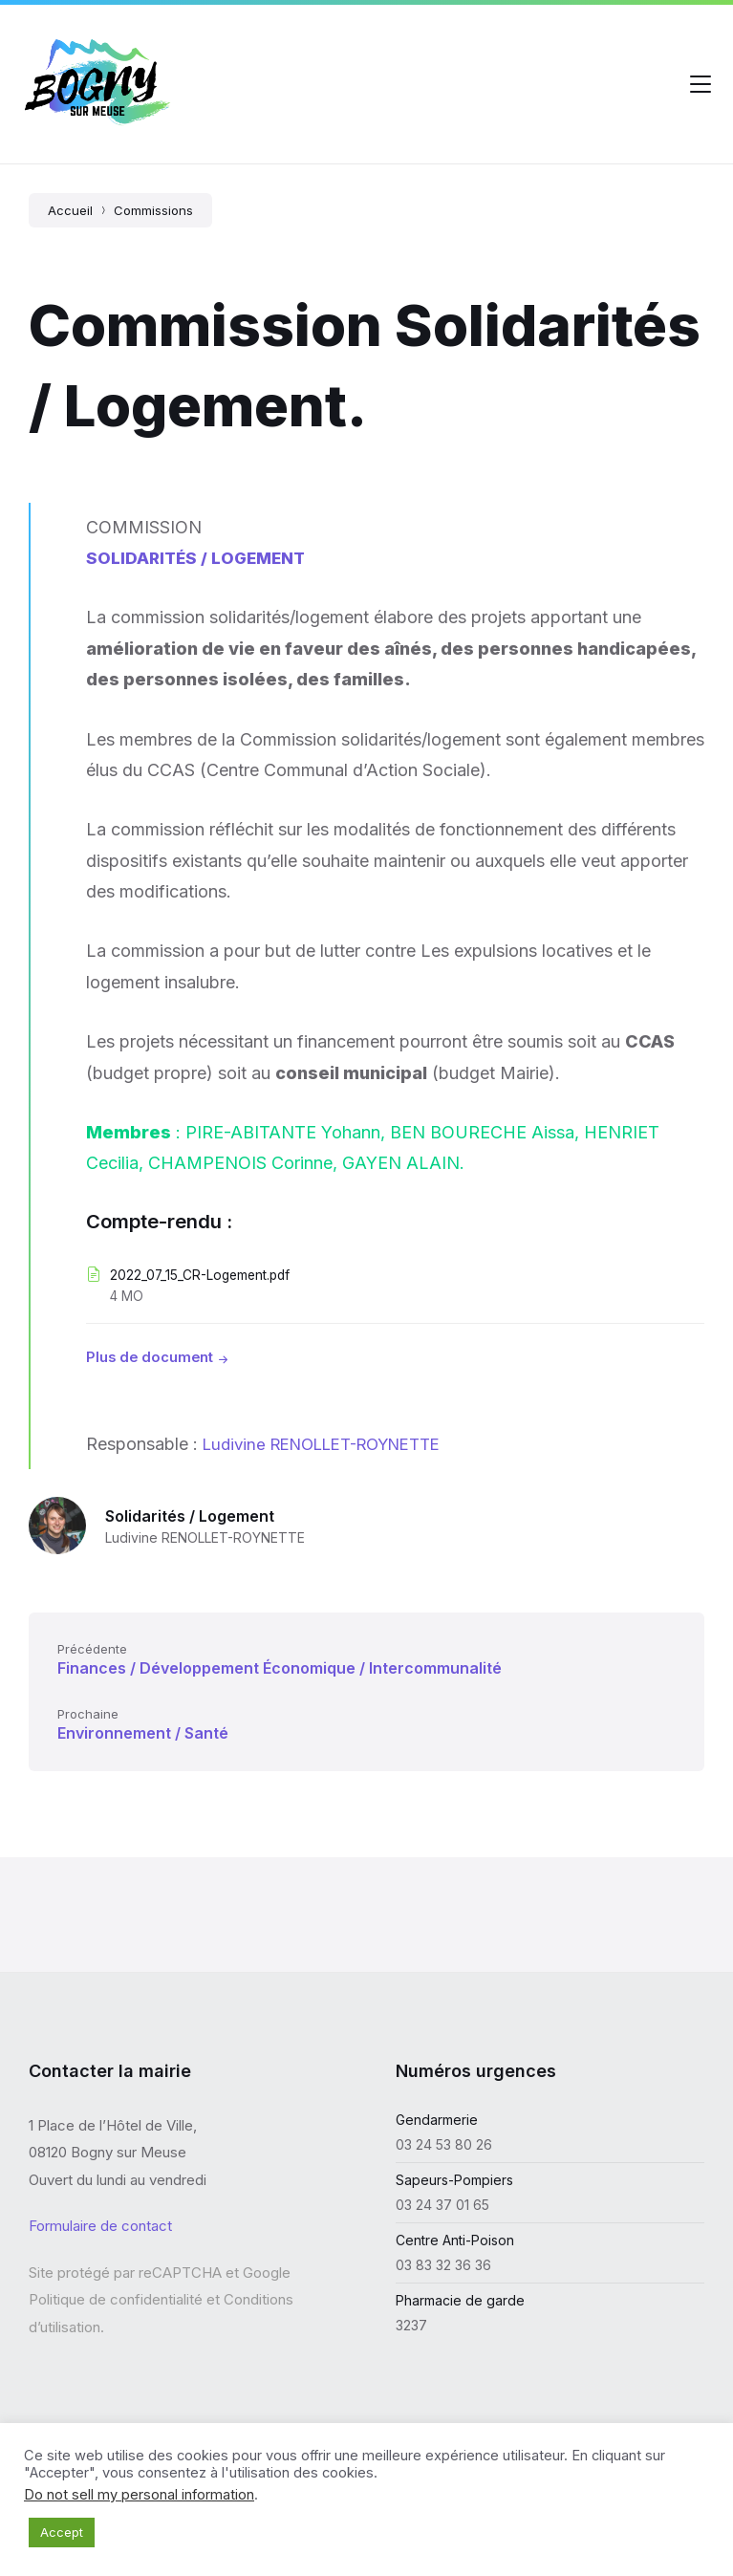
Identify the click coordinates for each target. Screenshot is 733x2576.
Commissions (153, 210)
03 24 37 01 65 (442, 2205)
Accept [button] (61, 2532)
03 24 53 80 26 (444, 2144)
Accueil (70, 210)
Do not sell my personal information (139, 2494)
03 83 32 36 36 (443, 2265)
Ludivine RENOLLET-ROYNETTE (334, 1444)
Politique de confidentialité (116, 2299)
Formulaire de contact (100, 2226)
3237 (411, 2325)
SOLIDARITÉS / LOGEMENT (199, 558)
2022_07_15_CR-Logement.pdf (208, 1275)
